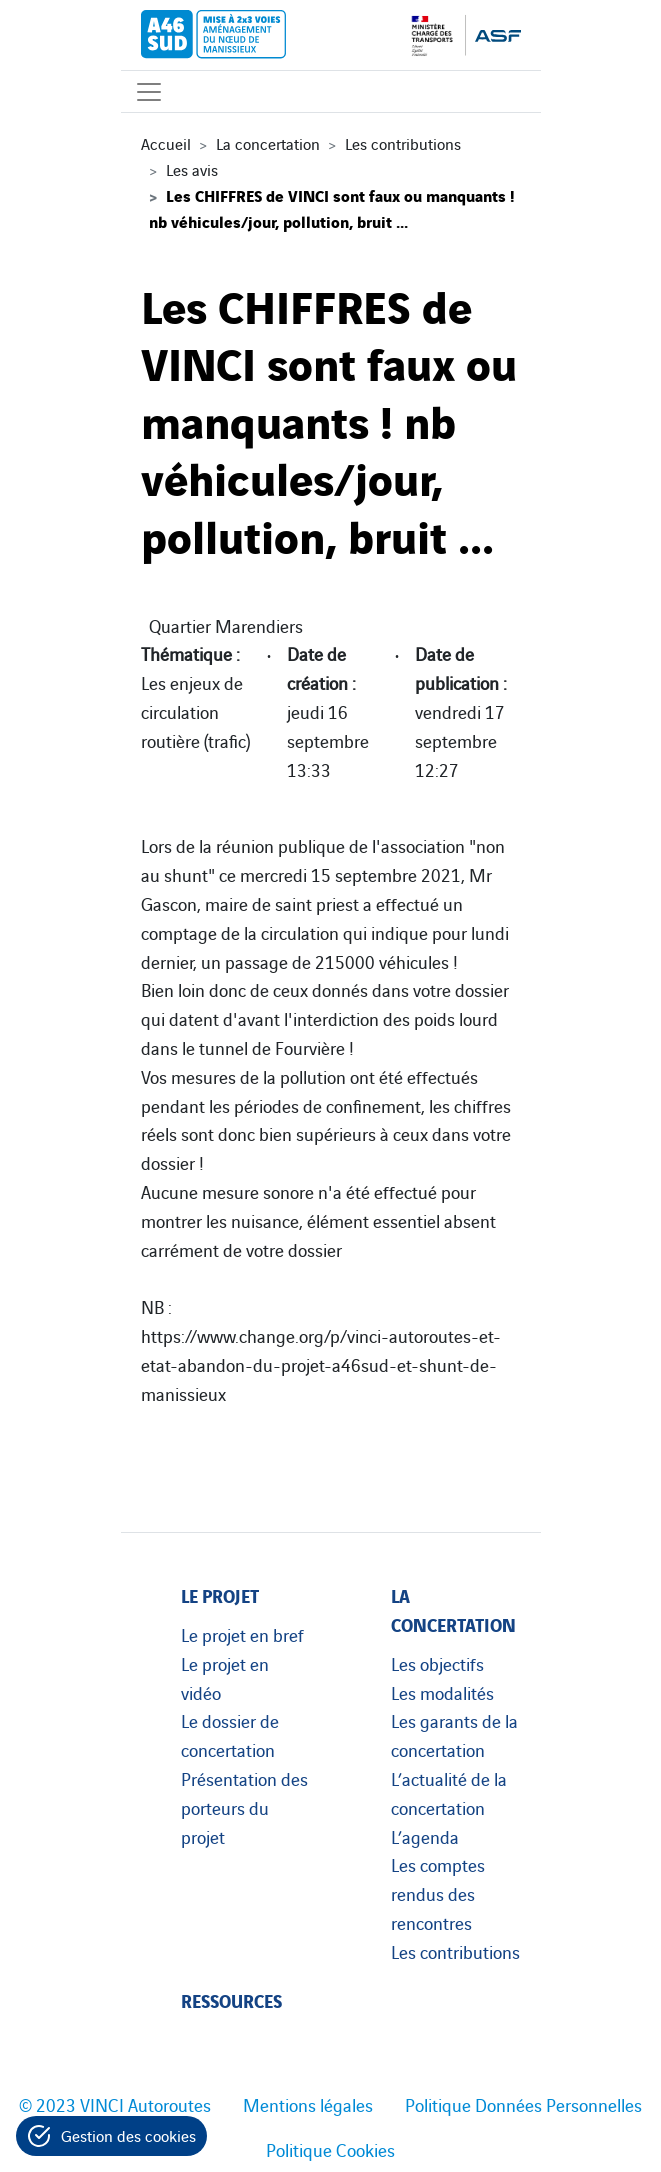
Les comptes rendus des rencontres (438, 1893)
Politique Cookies (330, 2149)
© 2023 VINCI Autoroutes (115, 2104)
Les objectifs (437, 1663)
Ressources (231, 1999)
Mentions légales (308, 2104)
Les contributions (403, 143)
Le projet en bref (242, 1634)
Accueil (166, 143)
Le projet (220, 1594)
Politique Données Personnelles (523, 2104)
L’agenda (425, 1836)
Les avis (192, 169)
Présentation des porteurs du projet (244, 1807)
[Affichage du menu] (149, 91)
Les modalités (442, 1692)
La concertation (268, 143)
